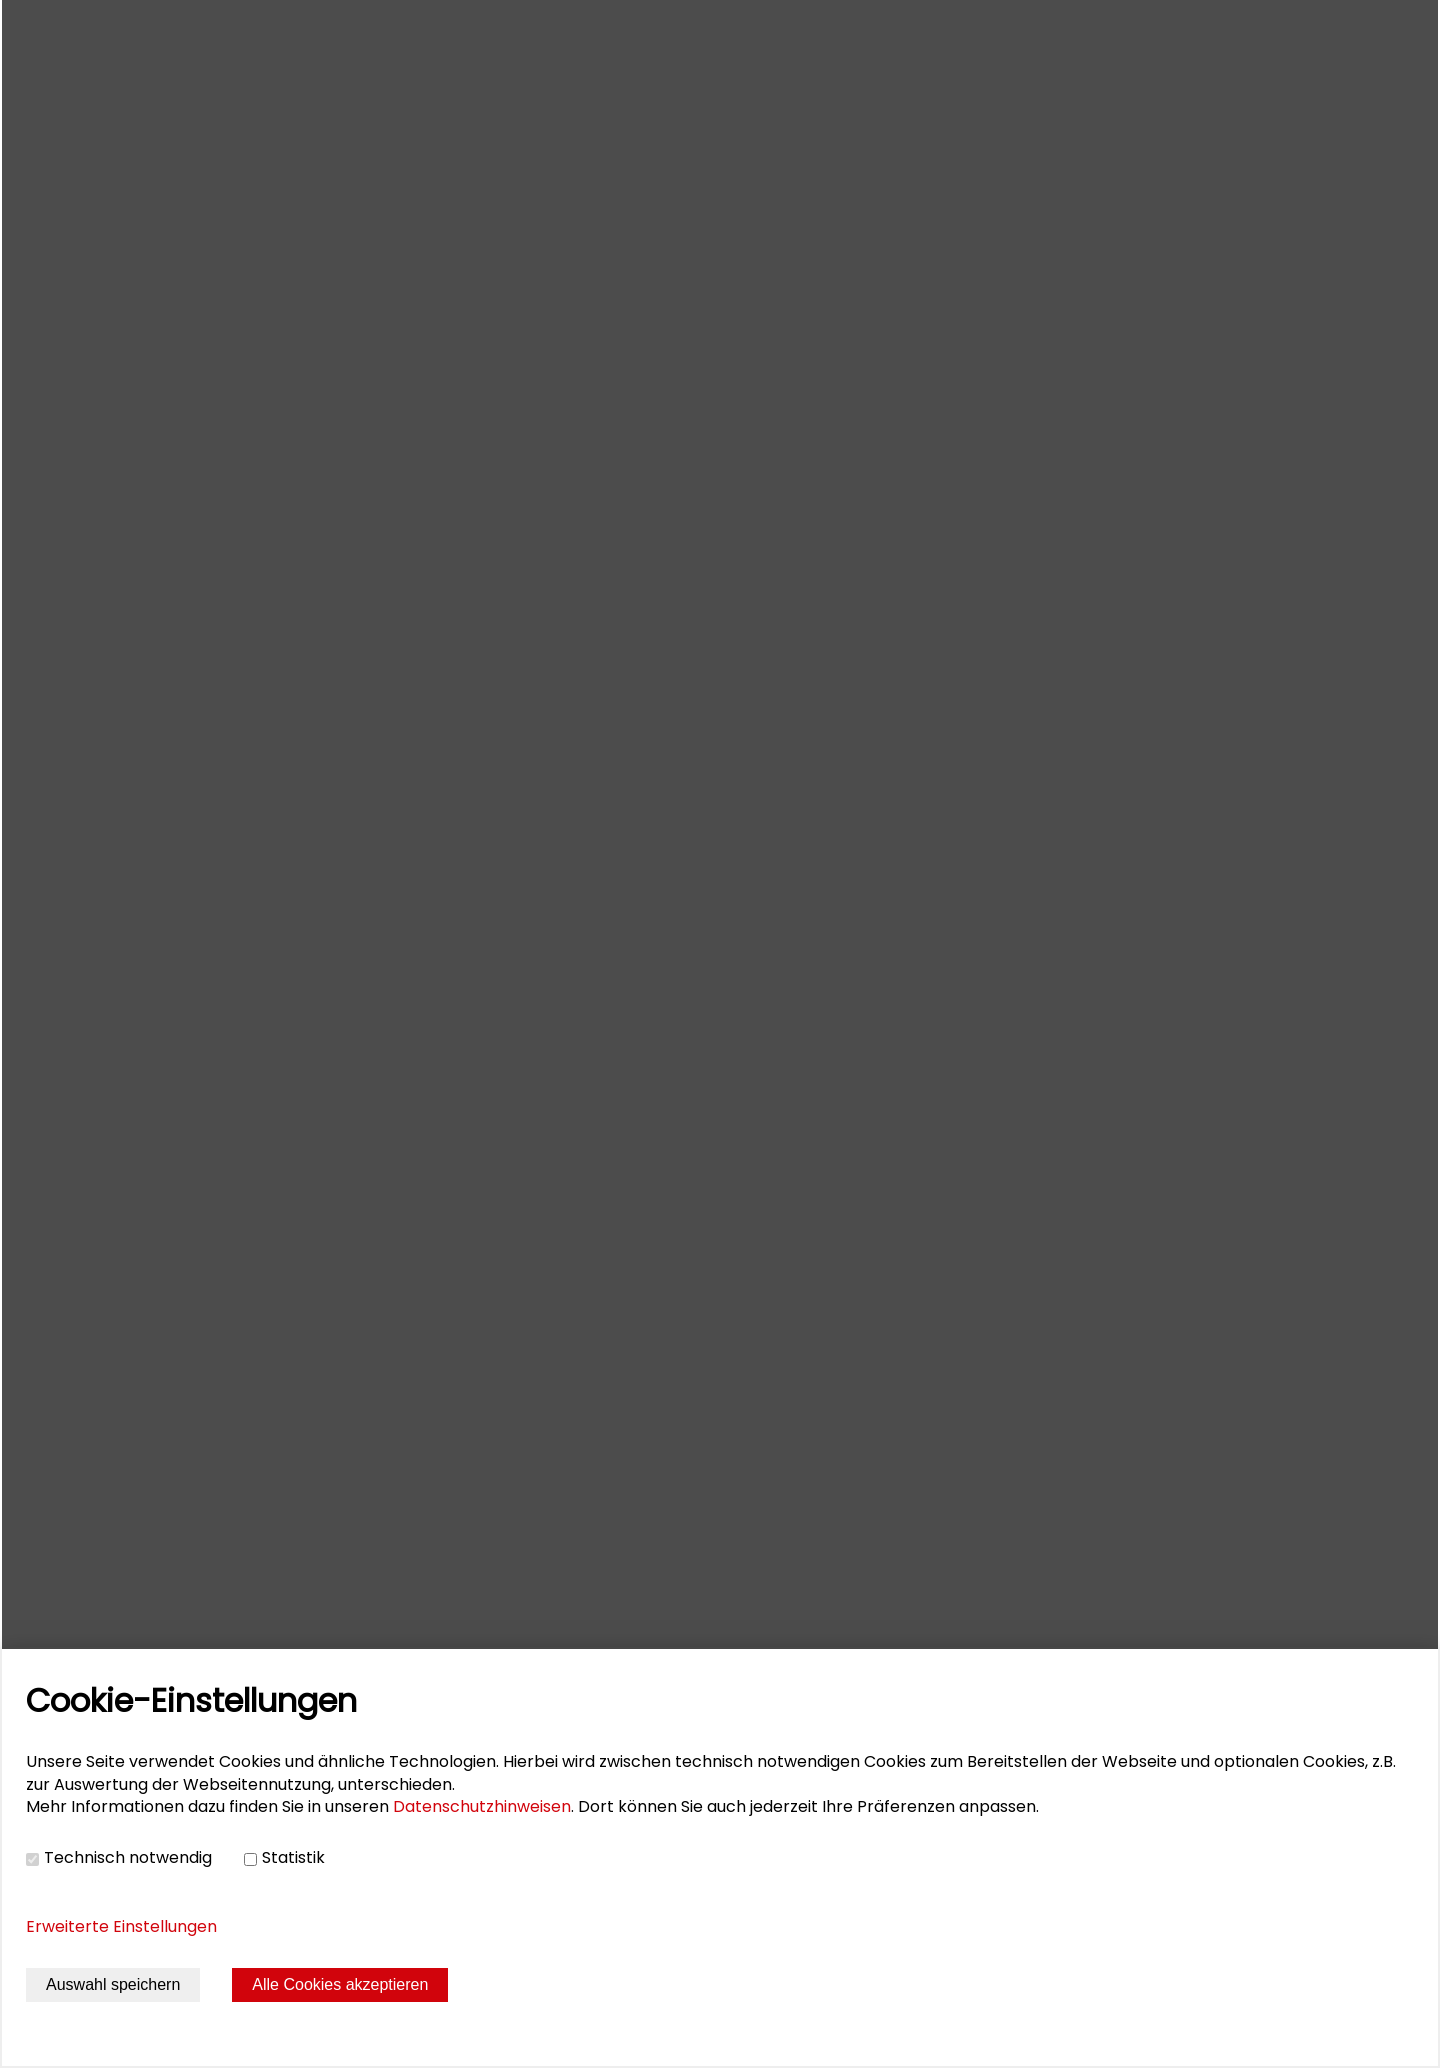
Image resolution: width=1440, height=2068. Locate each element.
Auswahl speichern (113, 1984)
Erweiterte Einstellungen (121, 1926)
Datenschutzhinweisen (482, 1806)
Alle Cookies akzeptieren (340, 1984)
